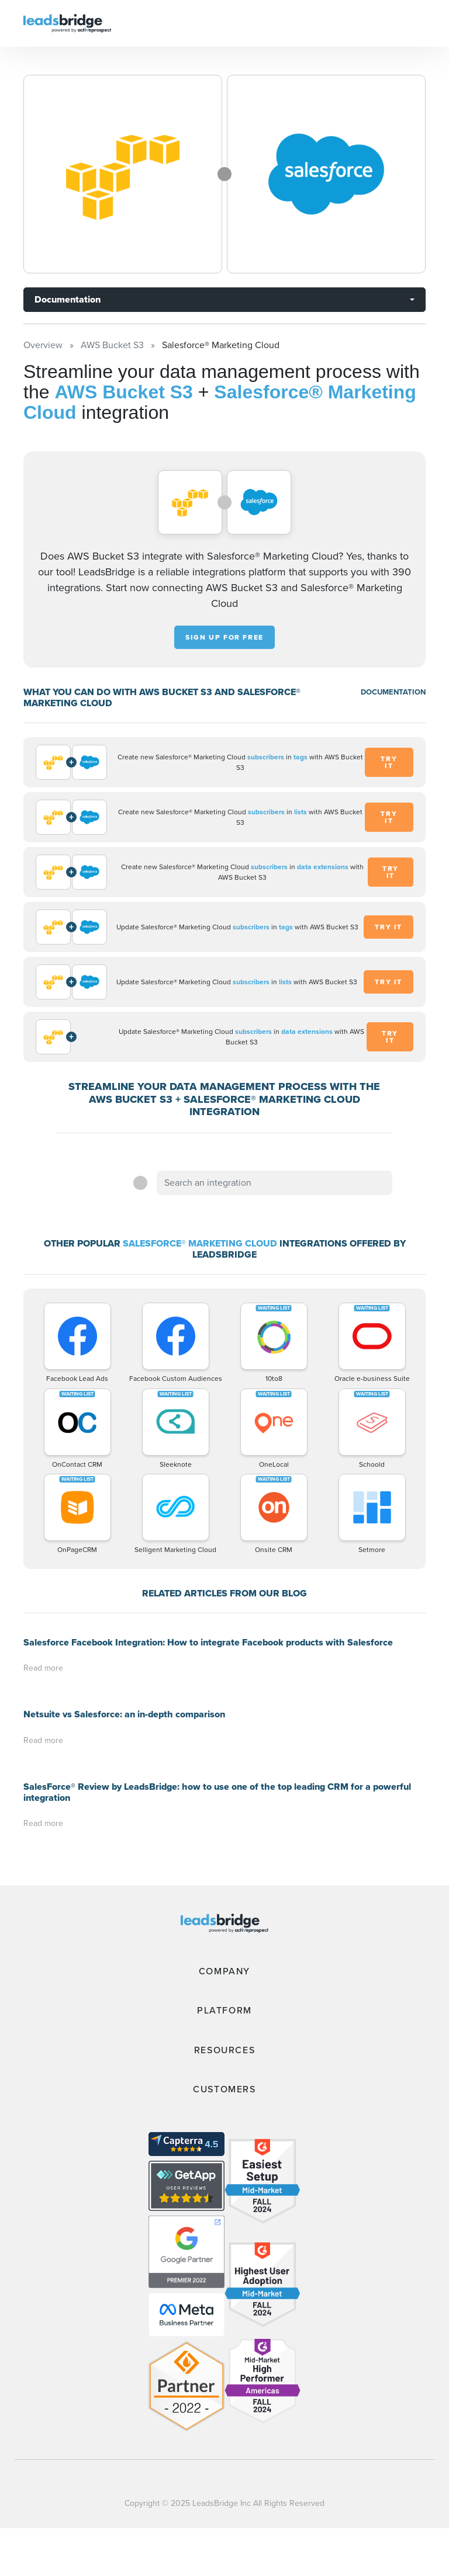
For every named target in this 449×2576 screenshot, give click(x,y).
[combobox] (274, 1183)
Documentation (67, 299)
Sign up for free (224, 637)
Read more (43, 1668)
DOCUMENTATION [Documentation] (393, 691)
